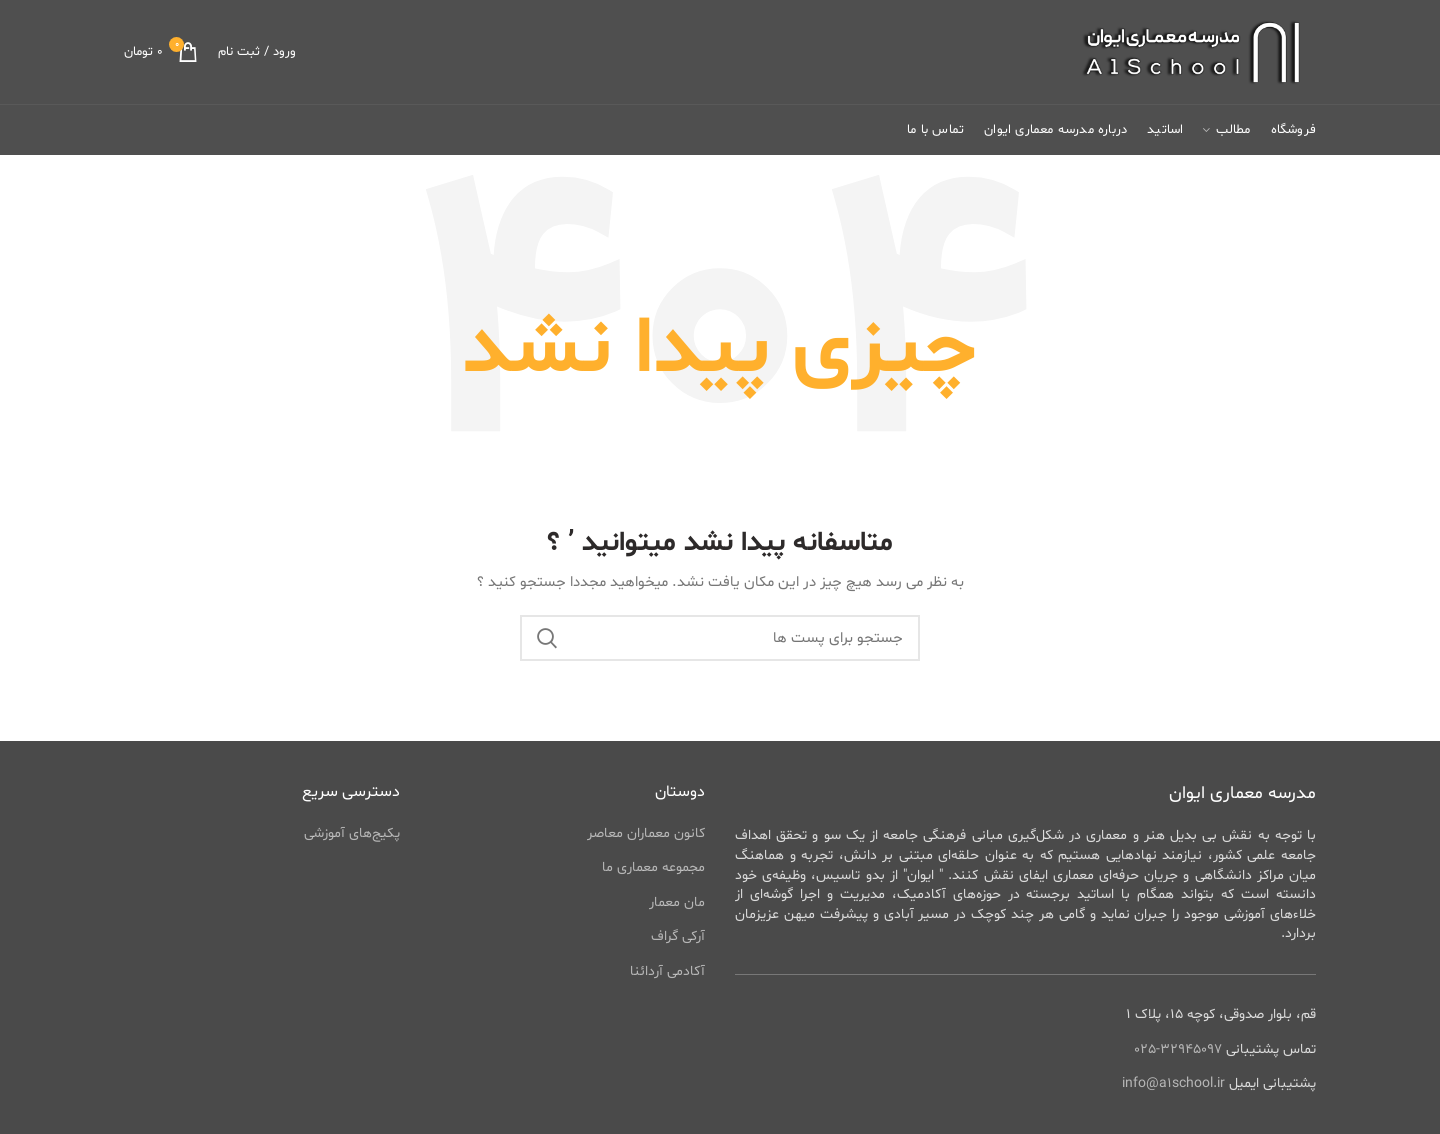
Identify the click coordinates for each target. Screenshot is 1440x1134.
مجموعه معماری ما (653, 867)
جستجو (547, 638)
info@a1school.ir (1173, 1083)
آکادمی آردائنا (667, 971)
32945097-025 (1178, 1049)
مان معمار (677, 902)
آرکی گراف (678, 936)
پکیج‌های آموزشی (352, 833)
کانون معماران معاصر (646, 833)
